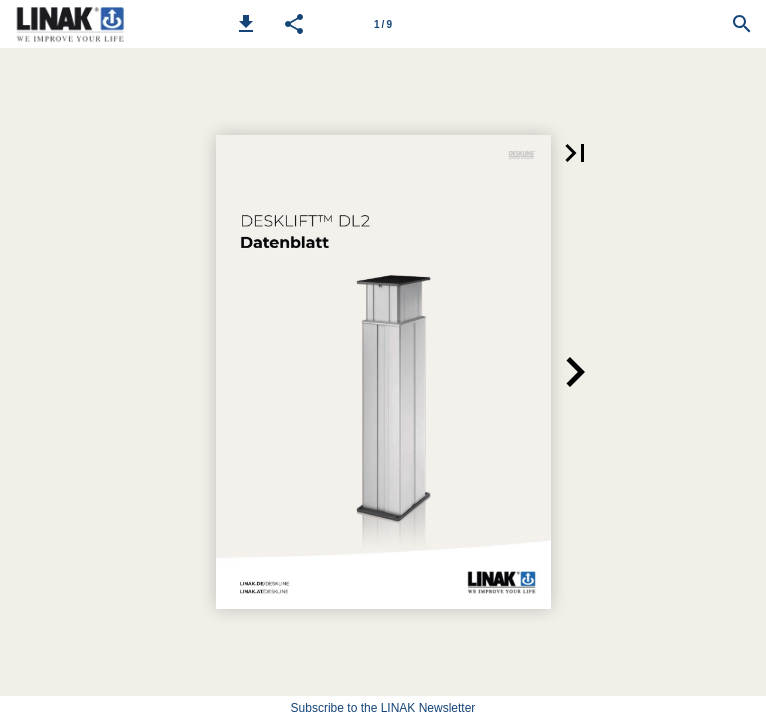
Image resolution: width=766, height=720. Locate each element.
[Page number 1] (383, 24)
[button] (246, 24)
